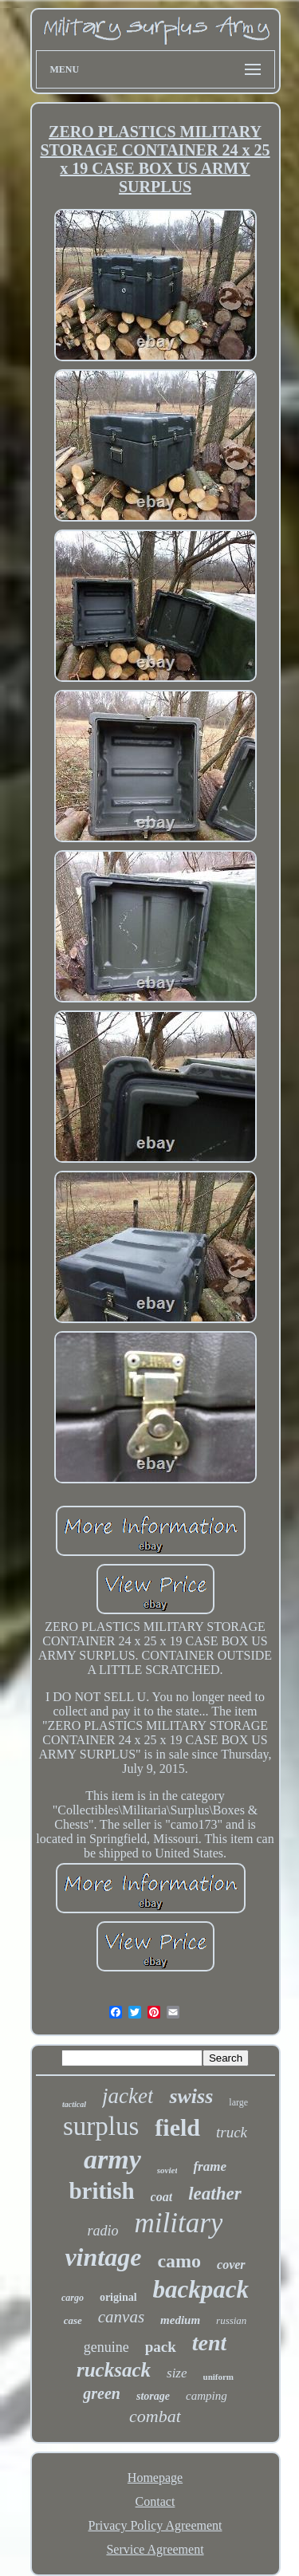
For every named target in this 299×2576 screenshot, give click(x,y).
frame (209, 2166)
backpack (201, 2289)
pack (160, 2346)
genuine (106, 2347)
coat (162, 2197)
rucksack (114, 2370)
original (118, 2297)
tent (209, 2342)
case (73, 2320)
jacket (127, 2096)
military (179, 2223)
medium (180, 2320)
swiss (191, 2096)
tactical (74, 2104)
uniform (218, 2376)
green (101, 2393)
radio (103, 2231)
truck (231, 2132)
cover (231, 2264)
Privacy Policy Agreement (155, 2525)
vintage (103, 2257)
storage (153, 2396)
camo (179, 2261)
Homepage (155, 2477)
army (112, 2159)
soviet (167, 2170)
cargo (72, 2297)
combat (155, 2416)
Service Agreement (154, 2549)
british (101, 2191)
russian (231, 2320)
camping (206, 2395)
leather (214, 2194)
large (238, 2102)
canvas (121, 2316)
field (177, 2127)
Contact (155, 2501)
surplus (101, 2126)
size (177, 2373)
